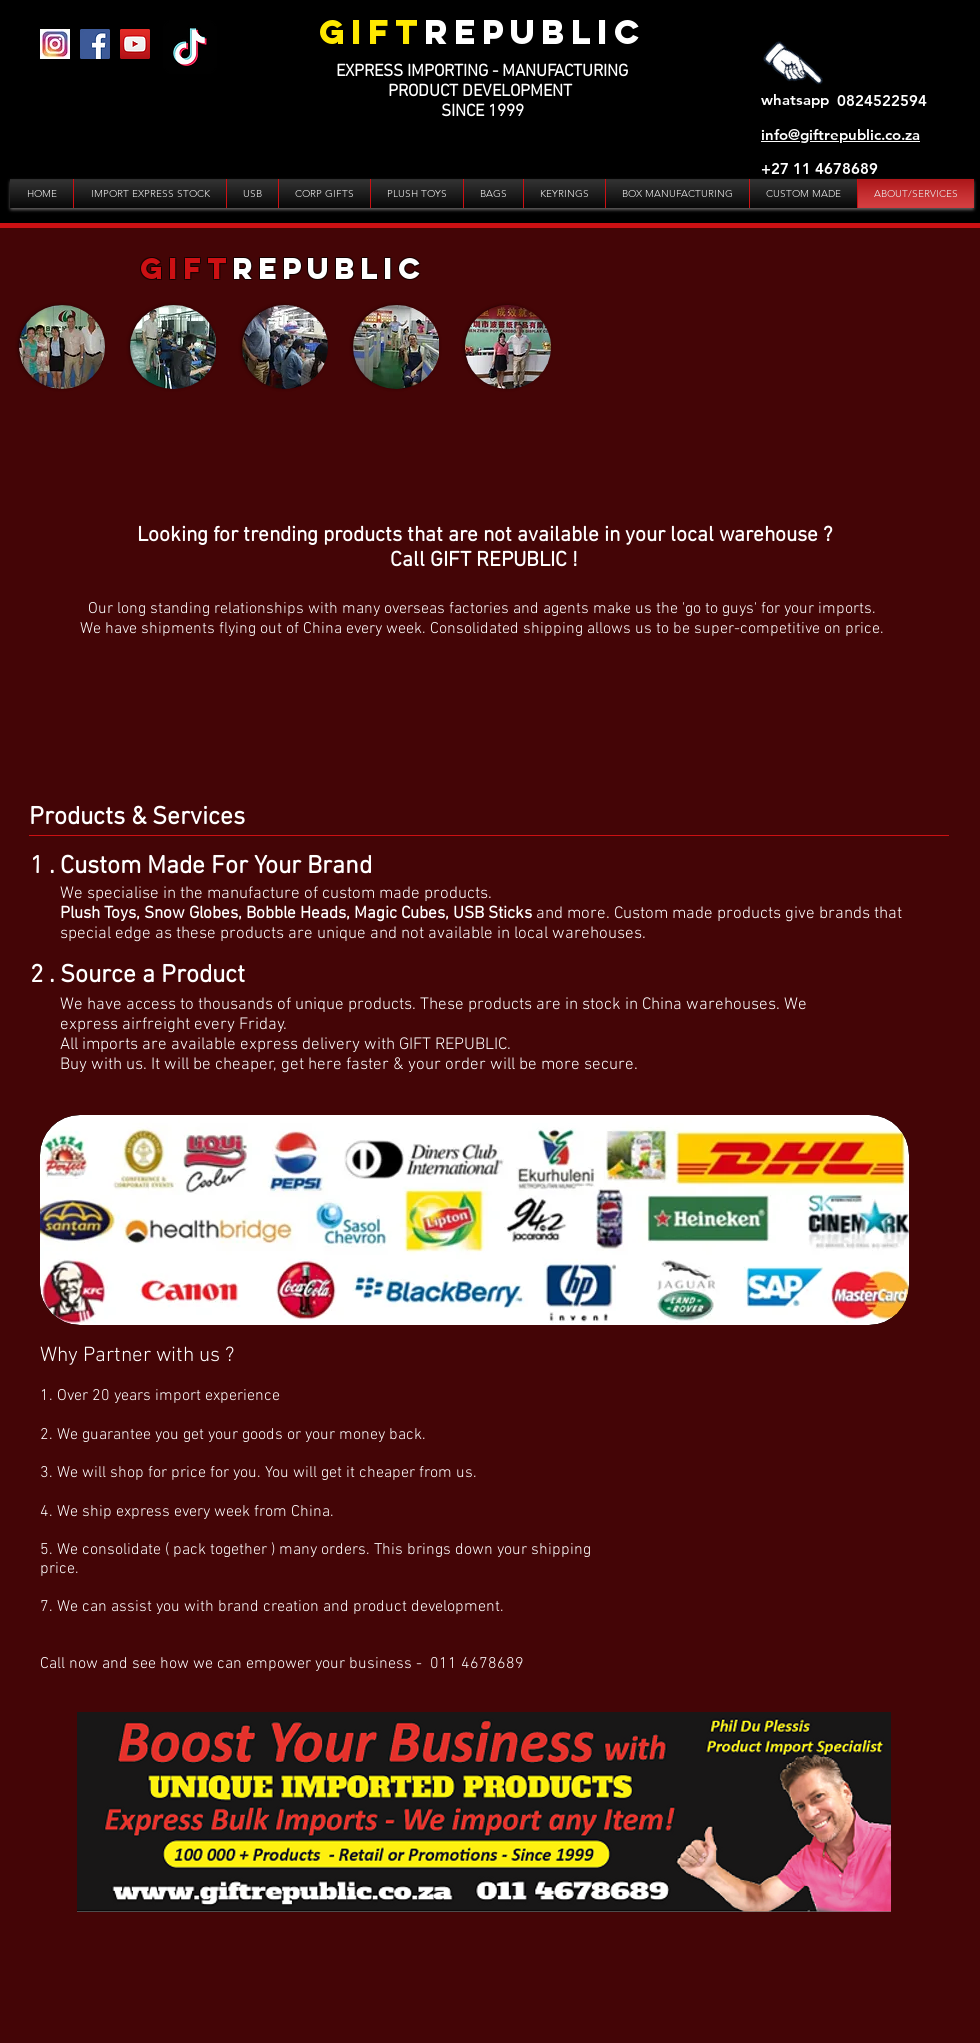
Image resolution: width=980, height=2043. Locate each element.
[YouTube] (135, 44)
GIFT (371, 31)
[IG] (55, 44)
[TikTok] (190, 47)
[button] (62, 347)
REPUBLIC (535, 31)
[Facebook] (95, 44)
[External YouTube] (785, 356)
